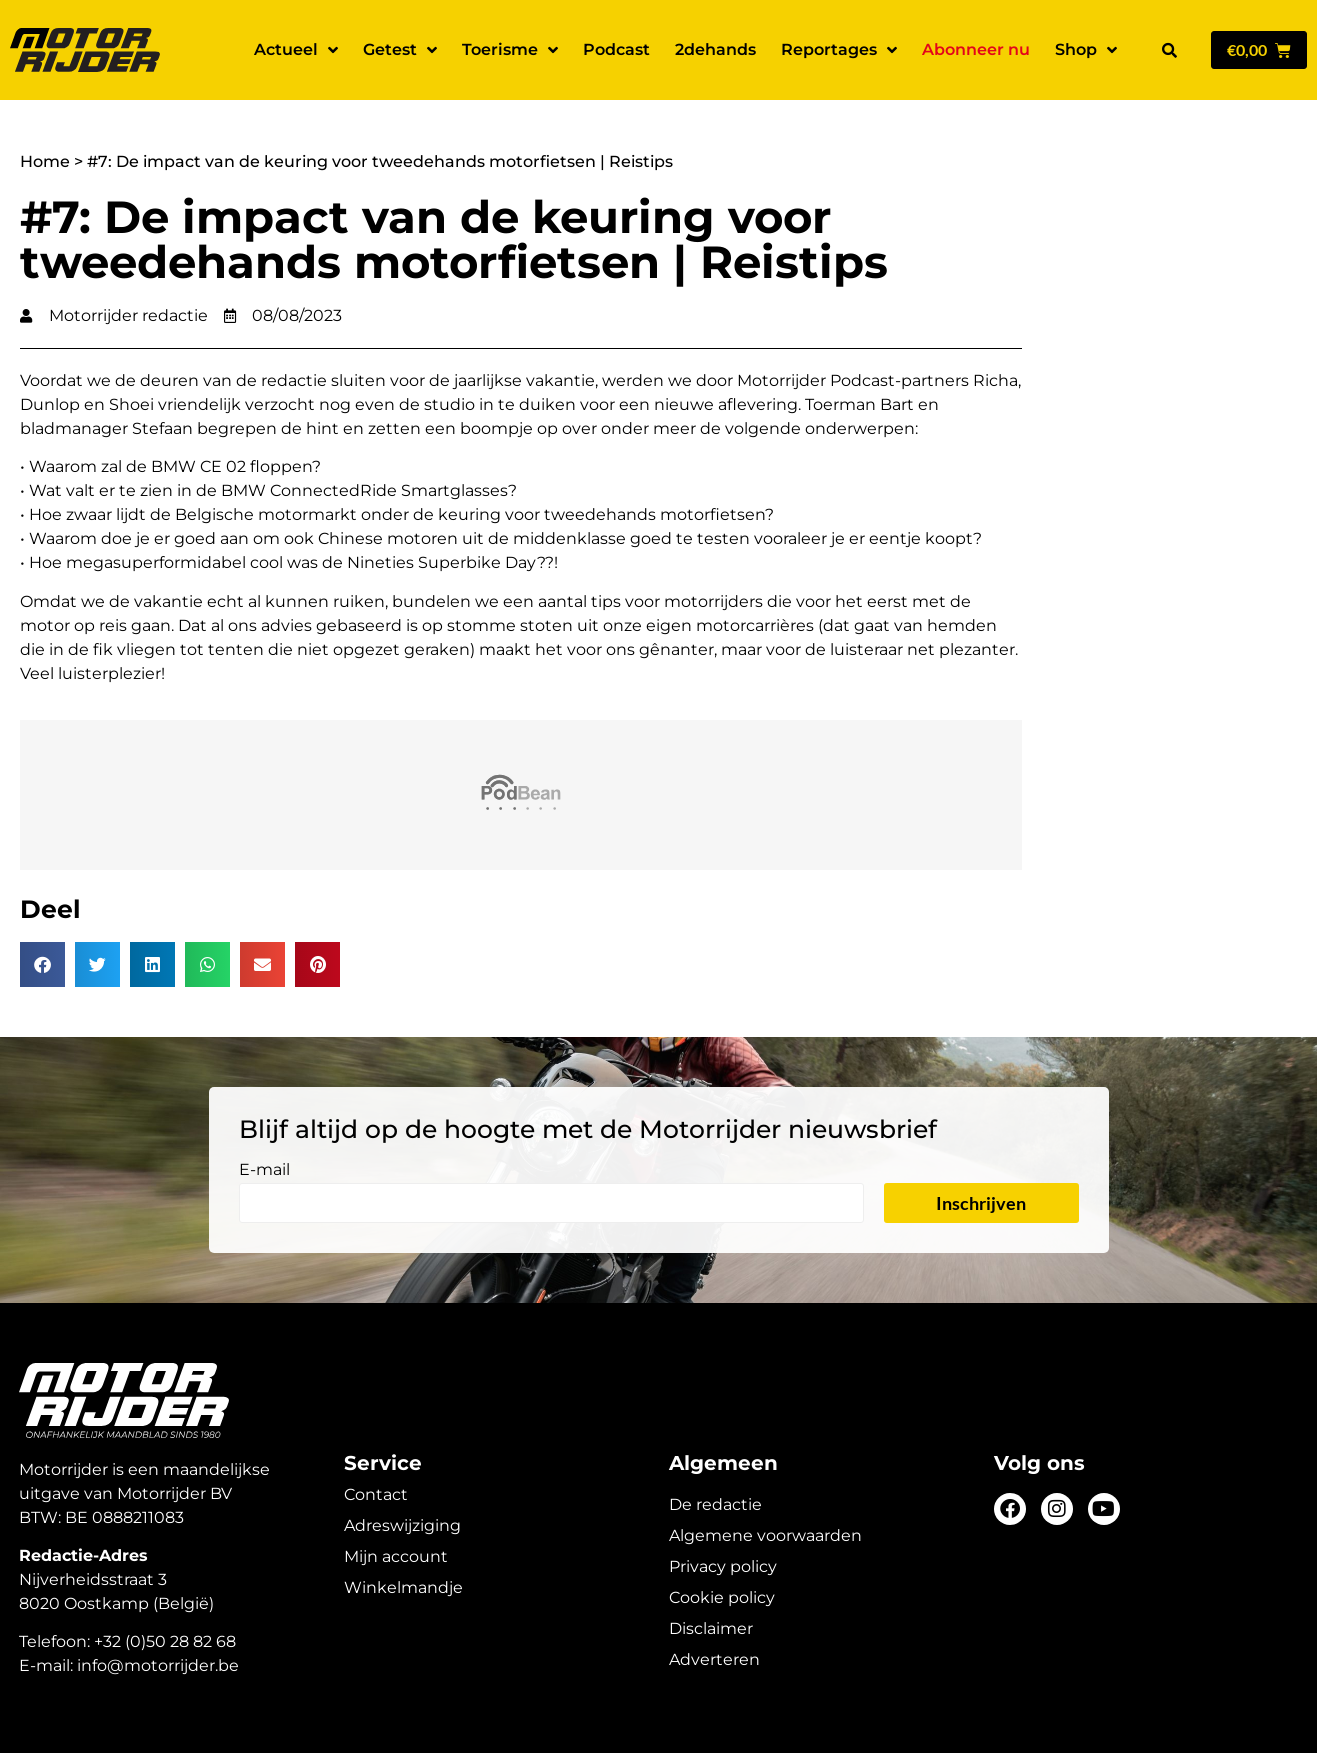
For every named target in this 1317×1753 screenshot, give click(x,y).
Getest (400, 50)
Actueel (296, 50)
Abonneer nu (976, 49)
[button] (1169, 50)
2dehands (715, 49)
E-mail (264, 1170)
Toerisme (510, 50)
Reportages (839, 50)
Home (45, 161)
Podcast (616, 49)
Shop (1086, 50)
